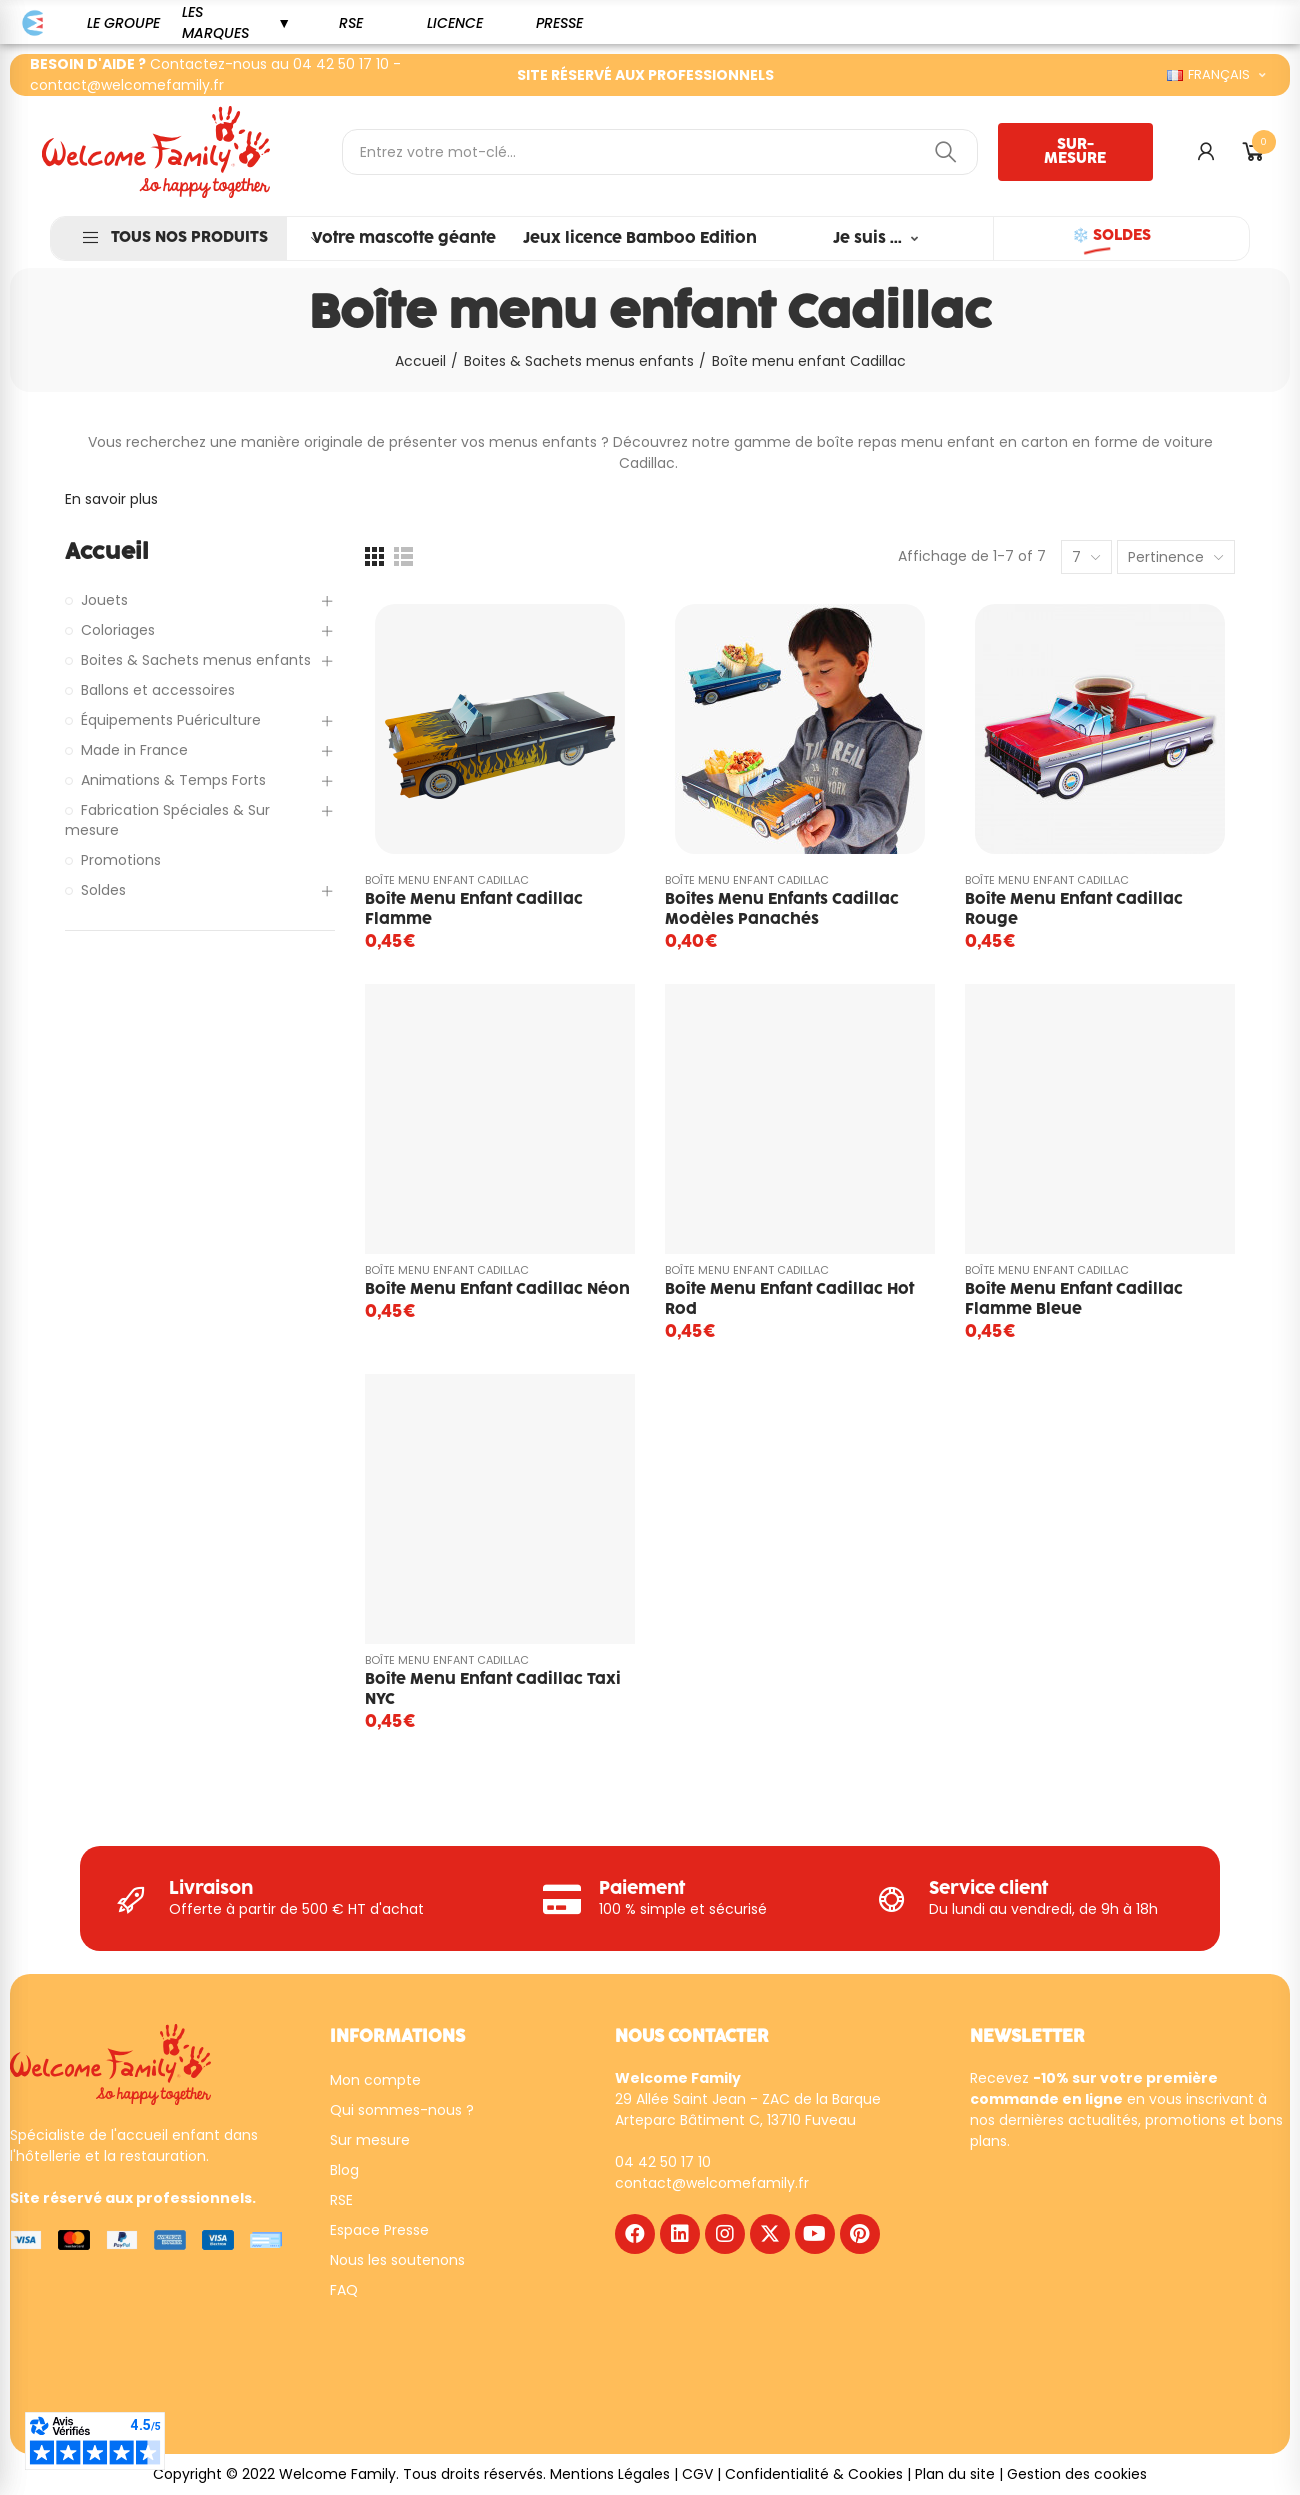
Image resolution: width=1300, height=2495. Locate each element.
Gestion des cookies (1077, 2474)
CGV (697, 2474)
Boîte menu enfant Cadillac (447, 880)
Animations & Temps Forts (173, 780)
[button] (123, 23)
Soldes (103, 890)
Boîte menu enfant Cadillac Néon (497, 1289)
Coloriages (118, 630)
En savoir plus (111, 499)
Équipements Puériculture (171, 720)
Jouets (104, 600)
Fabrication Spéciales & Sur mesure (167, 820)
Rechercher (946, 152)
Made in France (134, 750)
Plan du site (955, 2474)
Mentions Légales (610, 2474)
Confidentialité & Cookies (814, 2474)
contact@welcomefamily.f (709, 2183)
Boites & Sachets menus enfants (196, 660)
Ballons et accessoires (158, 690)
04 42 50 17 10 (341, 64)
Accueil (107, 552)
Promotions (121, 860)
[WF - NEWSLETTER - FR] (1114, 2285)
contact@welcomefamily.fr (127, 85)
